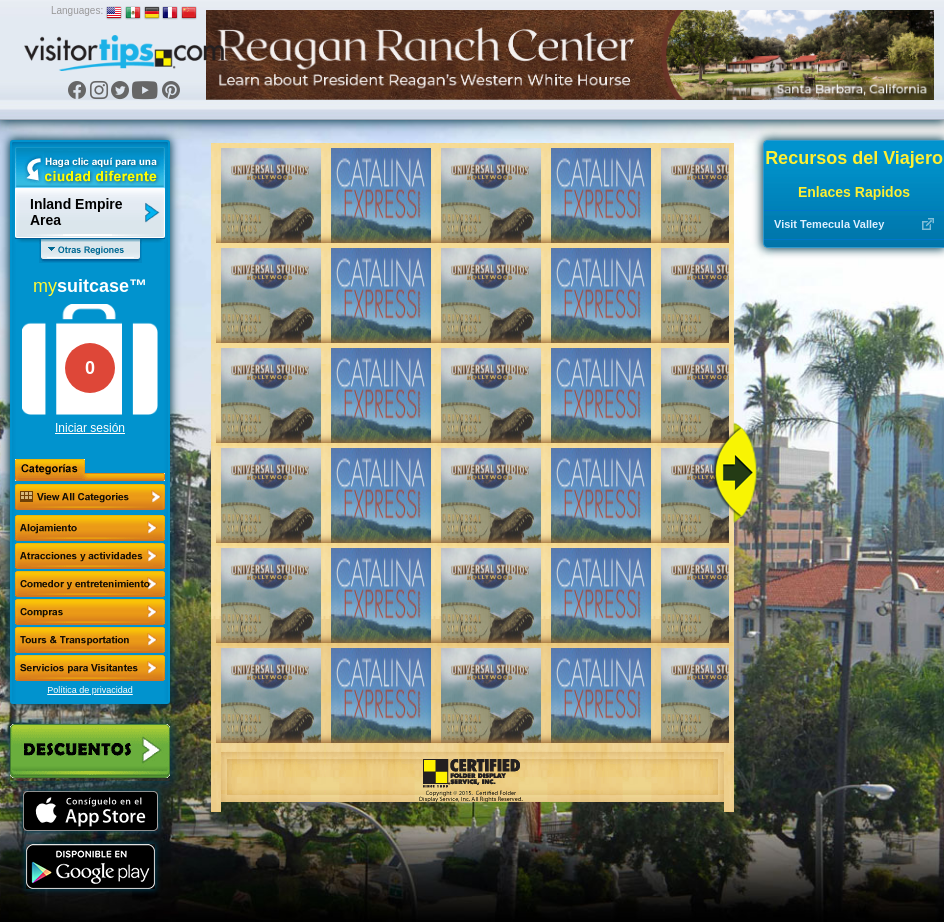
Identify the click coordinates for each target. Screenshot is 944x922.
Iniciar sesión (90, 428)
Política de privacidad (90, 690)
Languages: (77, 10)
